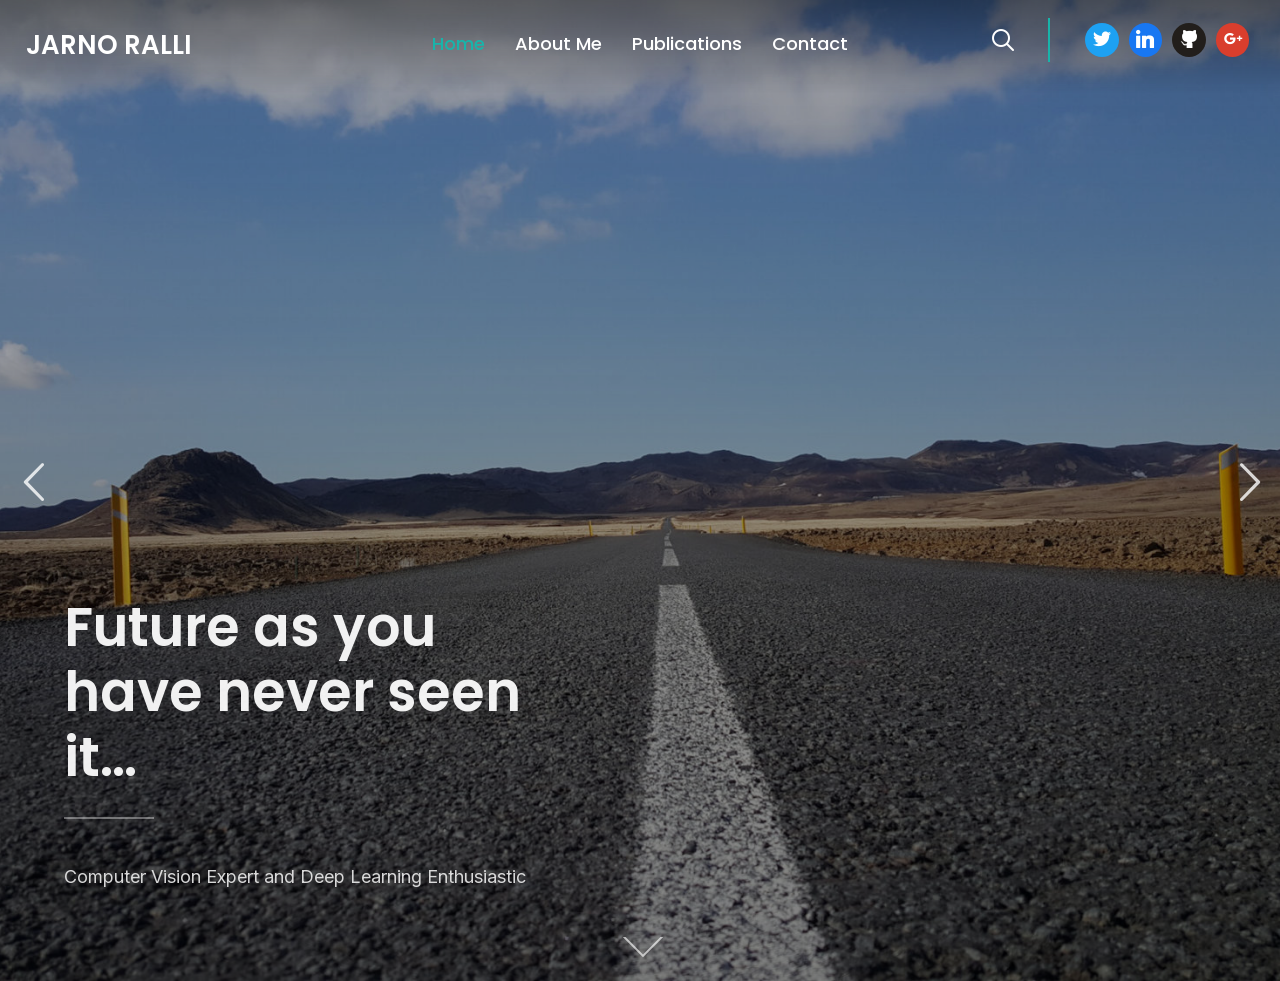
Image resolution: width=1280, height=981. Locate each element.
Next (1247, 482)
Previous (33, 482)
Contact (810, 43)
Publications (687, 43)
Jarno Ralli (109, 45)
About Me (558, 43)
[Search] (1003, 38)
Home (458, 43)
